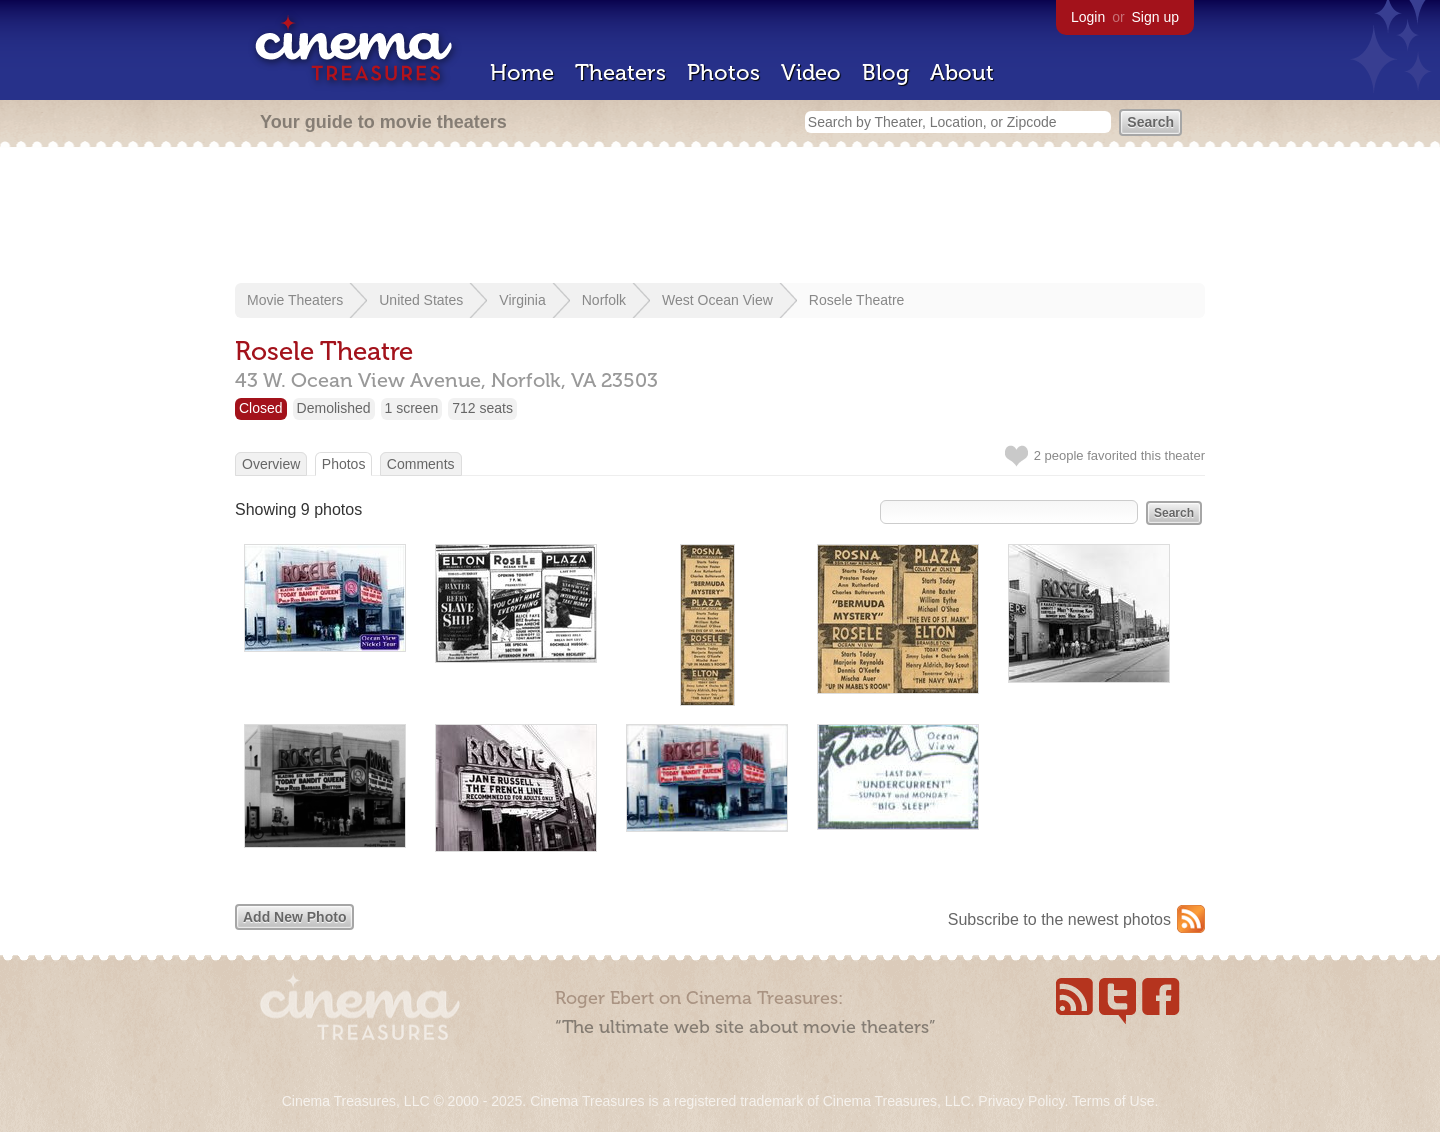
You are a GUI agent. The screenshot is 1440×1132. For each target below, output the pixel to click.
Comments (421, 464)
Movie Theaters (295, 300)
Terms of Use (1113, 1101)
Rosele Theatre (856, 300)
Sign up (1155, 17)
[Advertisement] (720, 217)
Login (1088, 17)
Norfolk (604, 300)
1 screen (412, 408)
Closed (261, 408)
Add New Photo (294, 917)
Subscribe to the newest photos (1059, 919)
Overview (271, 464)
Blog (885, 72)
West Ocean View (717, 300)
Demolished (334, 408)
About (962, 72)
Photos (723, 72)
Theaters (620, 72)
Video (811, 72)
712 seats (482, 408)
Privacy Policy (1021, 1101)
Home (522, 72)
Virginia (522, 300)
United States (421, 300)
